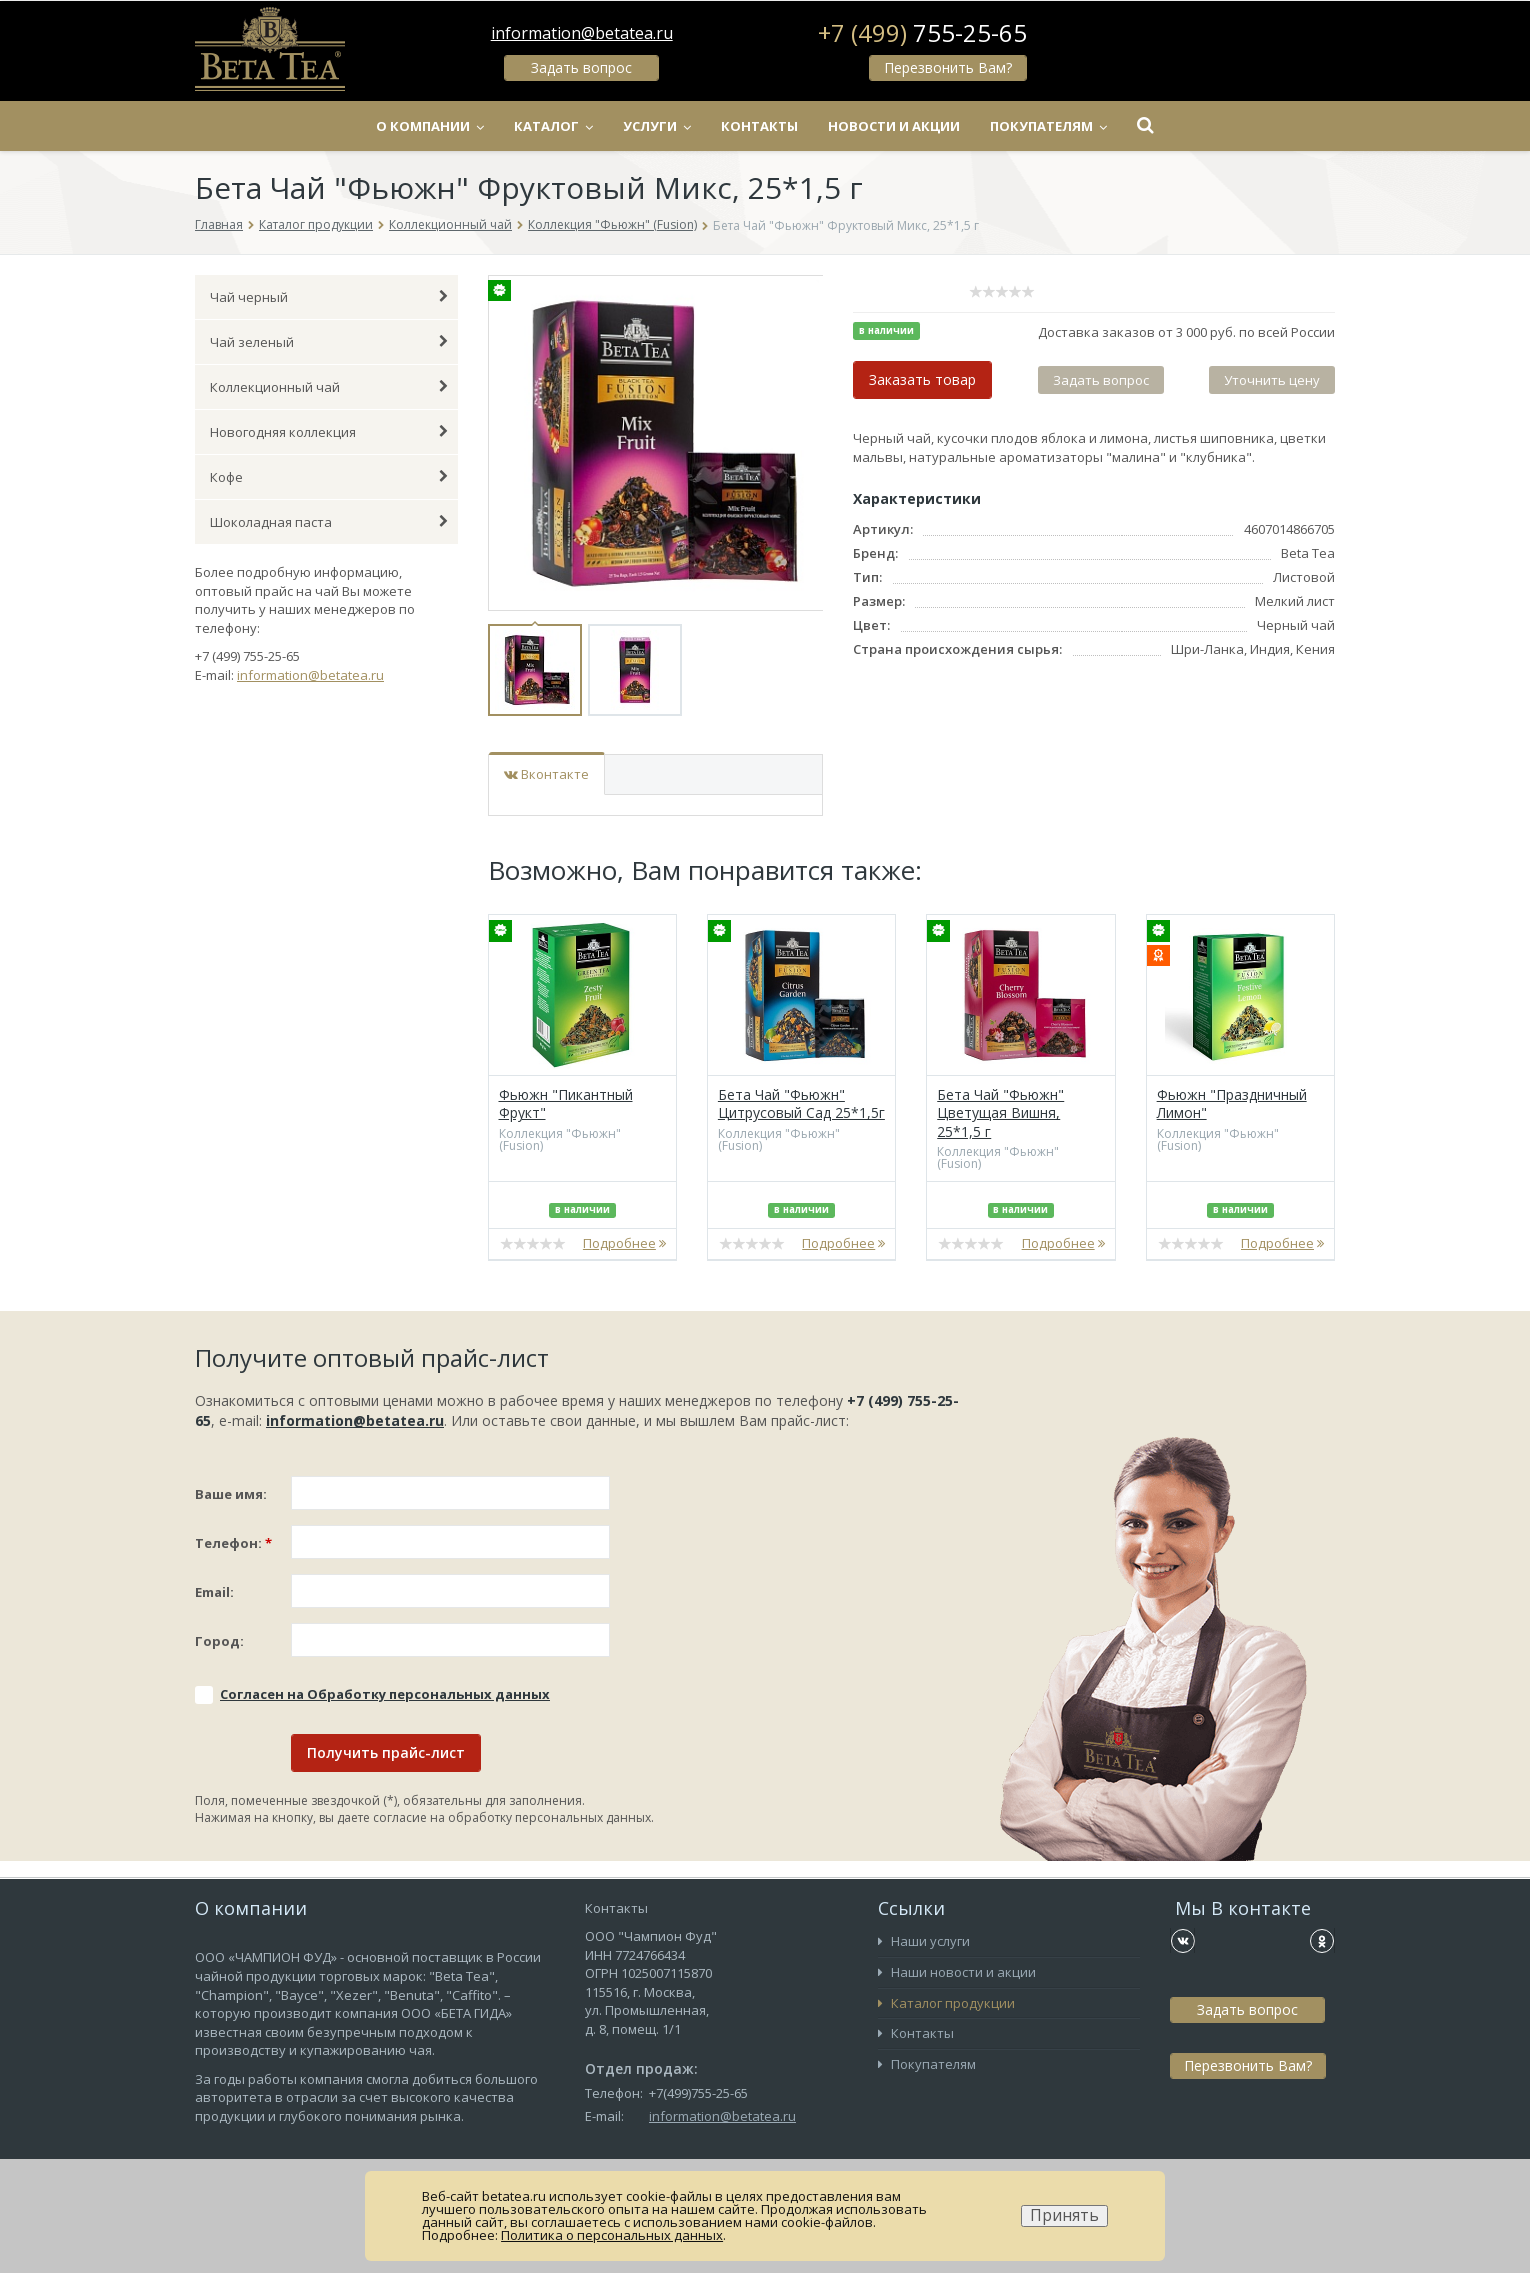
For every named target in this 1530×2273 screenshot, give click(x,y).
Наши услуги (924, 1941)
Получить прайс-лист (386, 1752)
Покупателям (1048, 126)
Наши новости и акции (957, 1972)
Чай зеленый (329, 342)
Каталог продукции (316, 224)
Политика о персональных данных (612, 2235)
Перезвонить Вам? (948, 67)
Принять (1064, 2215)
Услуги (657, 126)
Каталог (553, 126)
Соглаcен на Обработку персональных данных (385, 1694)
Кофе (329, 477)
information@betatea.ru (582, 33)
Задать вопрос (581, 67)
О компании (430, 126)
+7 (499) (922, 33)
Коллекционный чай (450, 224)
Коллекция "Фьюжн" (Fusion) (612, 224)
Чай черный (329, 297)
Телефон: (233, 1543)
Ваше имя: (231, 1494)
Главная (219, 224)
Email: (214, 1592)
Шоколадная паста (329, 522)
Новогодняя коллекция (329, 432)
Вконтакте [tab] (546, 774)
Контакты (759, 126)
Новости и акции (894, 126)
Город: (219, 1641)
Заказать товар (922, 379)
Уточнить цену (1272, 380)
